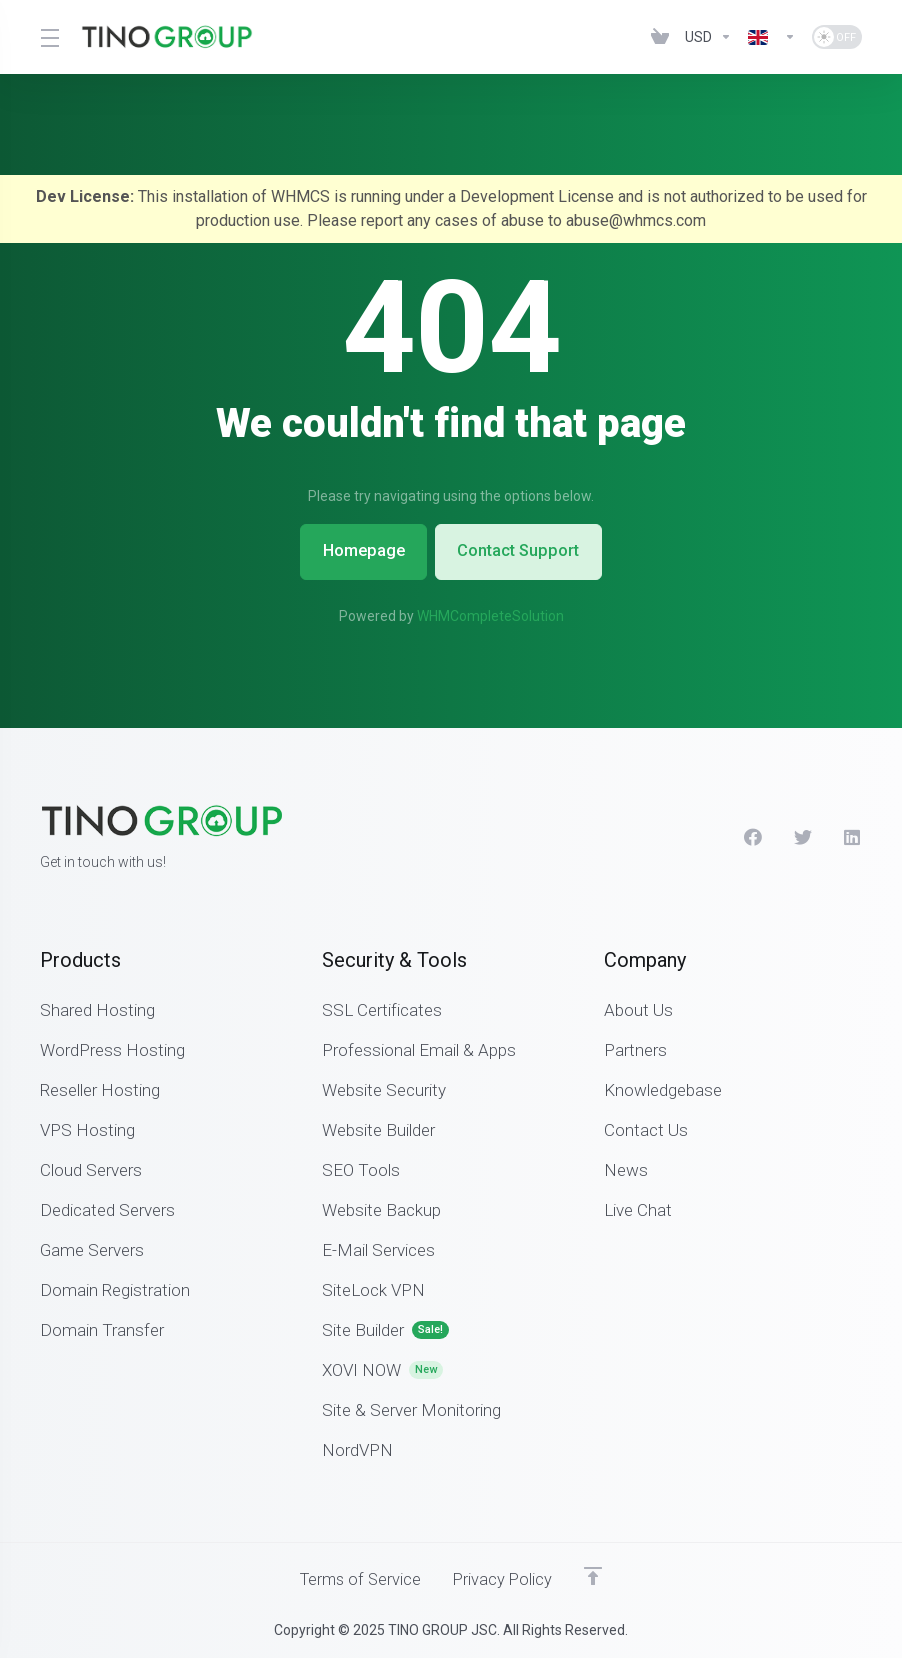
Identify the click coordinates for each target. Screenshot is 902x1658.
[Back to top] (597, 1575)
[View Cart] (660, 37)
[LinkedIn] (853, 836)
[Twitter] (803, 836)
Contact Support (523, 551)
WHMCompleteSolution (490, 615)
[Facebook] (753, 836)
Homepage (359, 551)
